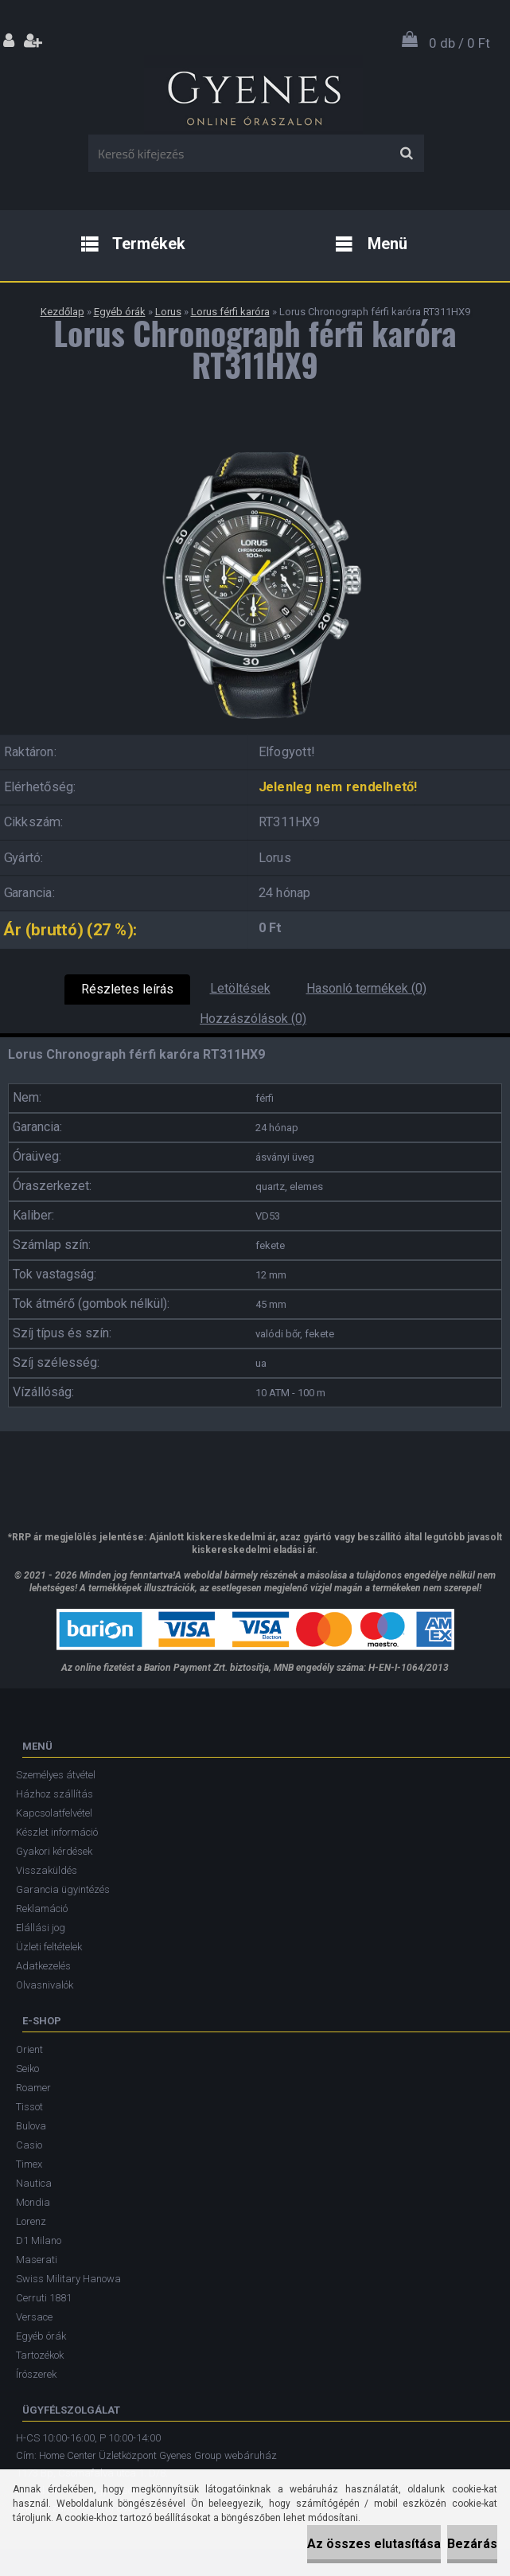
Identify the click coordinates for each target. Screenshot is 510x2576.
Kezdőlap (62, 312)
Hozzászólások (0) (253, 1018)
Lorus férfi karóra (230, 312)
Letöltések (240, 988)
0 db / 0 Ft (459, 43)
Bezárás (472, 2543)
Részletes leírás (127, 989)
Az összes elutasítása (374, 2543)
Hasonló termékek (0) (366, 988)
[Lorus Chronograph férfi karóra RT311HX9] (255, 439)
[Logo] (253, 95)
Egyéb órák (120, 312)
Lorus (168, 312)
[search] (406, 154)
